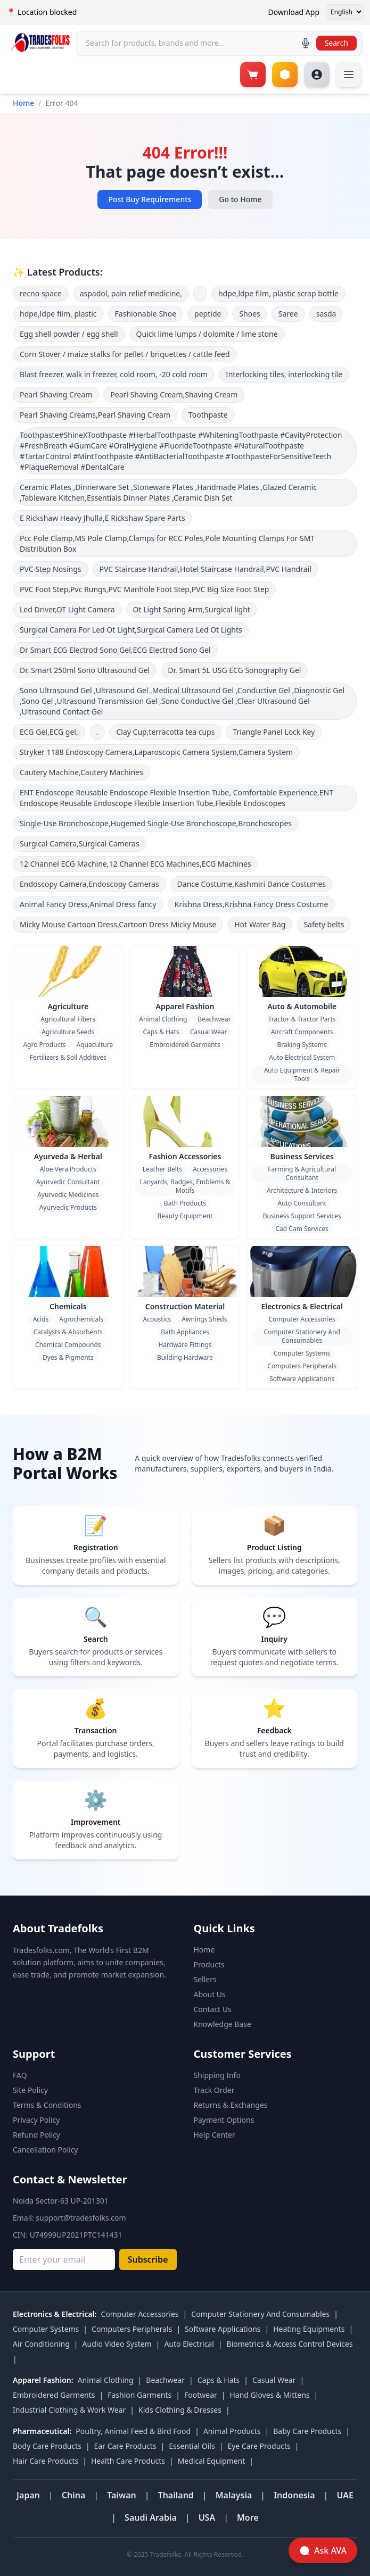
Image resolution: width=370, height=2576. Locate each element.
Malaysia (234, 2495)
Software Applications (301, 1378)
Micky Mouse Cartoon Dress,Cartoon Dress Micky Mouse (118, 924)
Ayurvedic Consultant (68, 1181)
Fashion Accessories (185, 1156)
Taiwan (121, 2495)
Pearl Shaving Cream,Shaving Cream (173, 394)
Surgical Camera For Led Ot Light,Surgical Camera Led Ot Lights (131, 630)
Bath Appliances (185, 1331)
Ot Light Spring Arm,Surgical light (191, 609)
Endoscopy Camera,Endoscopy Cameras (89, 884)
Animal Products (232, 2431)
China (74, 2495)
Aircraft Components (302, 1031)
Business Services (302, 1156)
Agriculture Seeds (68, 1031)
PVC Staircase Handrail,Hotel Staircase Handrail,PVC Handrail (205, 569)
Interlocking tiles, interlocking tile (284, 374)
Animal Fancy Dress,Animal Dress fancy (88, 904)
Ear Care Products (125, 2446)
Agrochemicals (81, 1319)
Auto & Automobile (301, 1006)
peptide (207, 314)
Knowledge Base (222, 2024)
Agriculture (67, 1006)
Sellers (205, 1979)
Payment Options (224, 2120)
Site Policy (30, 2090)
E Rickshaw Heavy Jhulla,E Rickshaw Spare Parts (102, 518)
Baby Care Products (307, 2431)
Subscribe (148, 2259)
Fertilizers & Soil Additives (68, 1057)
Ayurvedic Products (68, 1207)
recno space (41, 293)
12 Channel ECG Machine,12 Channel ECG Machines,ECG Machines (135, 864)
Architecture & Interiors (302, 1190)
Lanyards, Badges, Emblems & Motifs (185, 1186)
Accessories (210, 1169)
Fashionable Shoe (146, 314)
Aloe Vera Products (68, 1169)
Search (336, 43)
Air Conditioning (41, 2344)
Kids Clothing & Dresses (179, 2410)
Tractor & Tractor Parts (302, 1019)
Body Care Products (47, 2446)
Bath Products (185, 1203)
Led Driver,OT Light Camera (67, 609)
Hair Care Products (45, 2461)
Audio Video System (117, 2344)
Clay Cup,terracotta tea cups (165, 732)
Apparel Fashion (185, 1006)
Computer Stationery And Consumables (302, 1336)
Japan (28, 2495)
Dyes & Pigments (68, 1357)
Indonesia (294, 2495)
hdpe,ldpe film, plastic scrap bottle (278, 293)
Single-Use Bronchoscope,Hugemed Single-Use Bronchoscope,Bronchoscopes (156, 823)
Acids (41, 1319)
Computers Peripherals (301, 1365)
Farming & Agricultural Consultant (302, 1173)
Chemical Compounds (68, 1344)
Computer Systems (302, 1353)
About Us (210, 1994)
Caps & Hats (161, 1031)
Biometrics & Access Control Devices (290, 2344)
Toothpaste (208, 415)
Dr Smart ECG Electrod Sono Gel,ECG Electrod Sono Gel (115, 650)
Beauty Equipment (185, 1215)
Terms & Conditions (47, 2105)
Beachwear (214, 1019)
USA (207, 2517)
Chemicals (68, 1306)
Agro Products (44, 1044)
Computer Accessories (302, 1319)
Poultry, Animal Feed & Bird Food (133, 2431)
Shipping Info (217, 2075)
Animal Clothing (163, 1019)
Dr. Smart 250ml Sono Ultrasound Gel (85, 670)
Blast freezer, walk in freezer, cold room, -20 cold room (114, 374)
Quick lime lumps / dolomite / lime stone (207, 334)
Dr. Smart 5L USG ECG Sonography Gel (234, 670)
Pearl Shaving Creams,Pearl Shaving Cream (95, 415)
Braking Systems (302, 1044)
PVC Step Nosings (50, 569)
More (248, 2517)
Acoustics (157, 1319)
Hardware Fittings (184, 1344)
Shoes (249, 314)
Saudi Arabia (151, 2517)
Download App (293, 12)
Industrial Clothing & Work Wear (69, 2410)
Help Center (214, 2135)
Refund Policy (36, 2135)
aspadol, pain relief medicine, (131, 293)
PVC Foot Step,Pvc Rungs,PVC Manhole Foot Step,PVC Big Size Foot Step (144, 589)
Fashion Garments (139, 2395)
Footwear (200, 2395)
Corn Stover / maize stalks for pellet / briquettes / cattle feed (125, 354)
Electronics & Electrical (302, 1306)
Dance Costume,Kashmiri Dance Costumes (251, 884)
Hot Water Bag (259, 924)
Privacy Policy (36, 2120)
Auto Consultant (302, 1203)
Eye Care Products (258, 2446)
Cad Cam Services (302, 1228)
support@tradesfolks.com (81, 2218)
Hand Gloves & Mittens (269, 2395)
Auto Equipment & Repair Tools (302, 1074)
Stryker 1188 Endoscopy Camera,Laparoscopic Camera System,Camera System (156, 752)
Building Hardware (185, 1357)
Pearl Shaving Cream (56, 394)
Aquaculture (94, 1044)
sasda (326, 314)
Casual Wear (208, 1031)
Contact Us (213, 2009)
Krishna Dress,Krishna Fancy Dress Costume (251, 904)
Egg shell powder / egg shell (69, 334)
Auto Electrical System (302, 1057)
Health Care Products (128, 2461)
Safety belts (323, 924)
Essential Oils (192, 2446)
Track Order (214, 2090)
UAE (344, 2495)
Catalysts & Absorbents (68, 1331)
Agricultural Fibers (67, 1019)
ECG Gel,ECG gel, (49, 732)
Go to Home (240, 199)
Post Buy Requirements (149, 199)
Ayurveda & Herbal (68, 1156)
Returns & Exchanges (231, 2105)
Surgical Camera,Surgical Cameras (79, 843)
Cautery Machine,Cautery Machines (81, 772)
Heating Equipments (308, 2329)
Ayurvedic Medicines (67, 1194)
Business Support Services (302, 1215)
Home (23, 103)
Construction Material (185, 1306)
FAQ (20, 2075)
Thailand (176, 2495)
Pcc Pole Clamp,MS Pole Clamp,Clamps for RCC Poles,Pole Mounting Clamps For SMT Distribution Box (167, 543)
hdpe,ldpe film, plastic (58, 314)
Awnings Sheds (204, 1319)
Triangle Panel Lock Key (274, 732)
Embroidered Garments (185, 1044)
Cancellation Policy (45, 2150)
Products (209, 1964)
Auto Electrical (188, 2344)
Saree (288, 314)
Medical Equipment (211, 2461)
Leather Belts (162, 1169)
